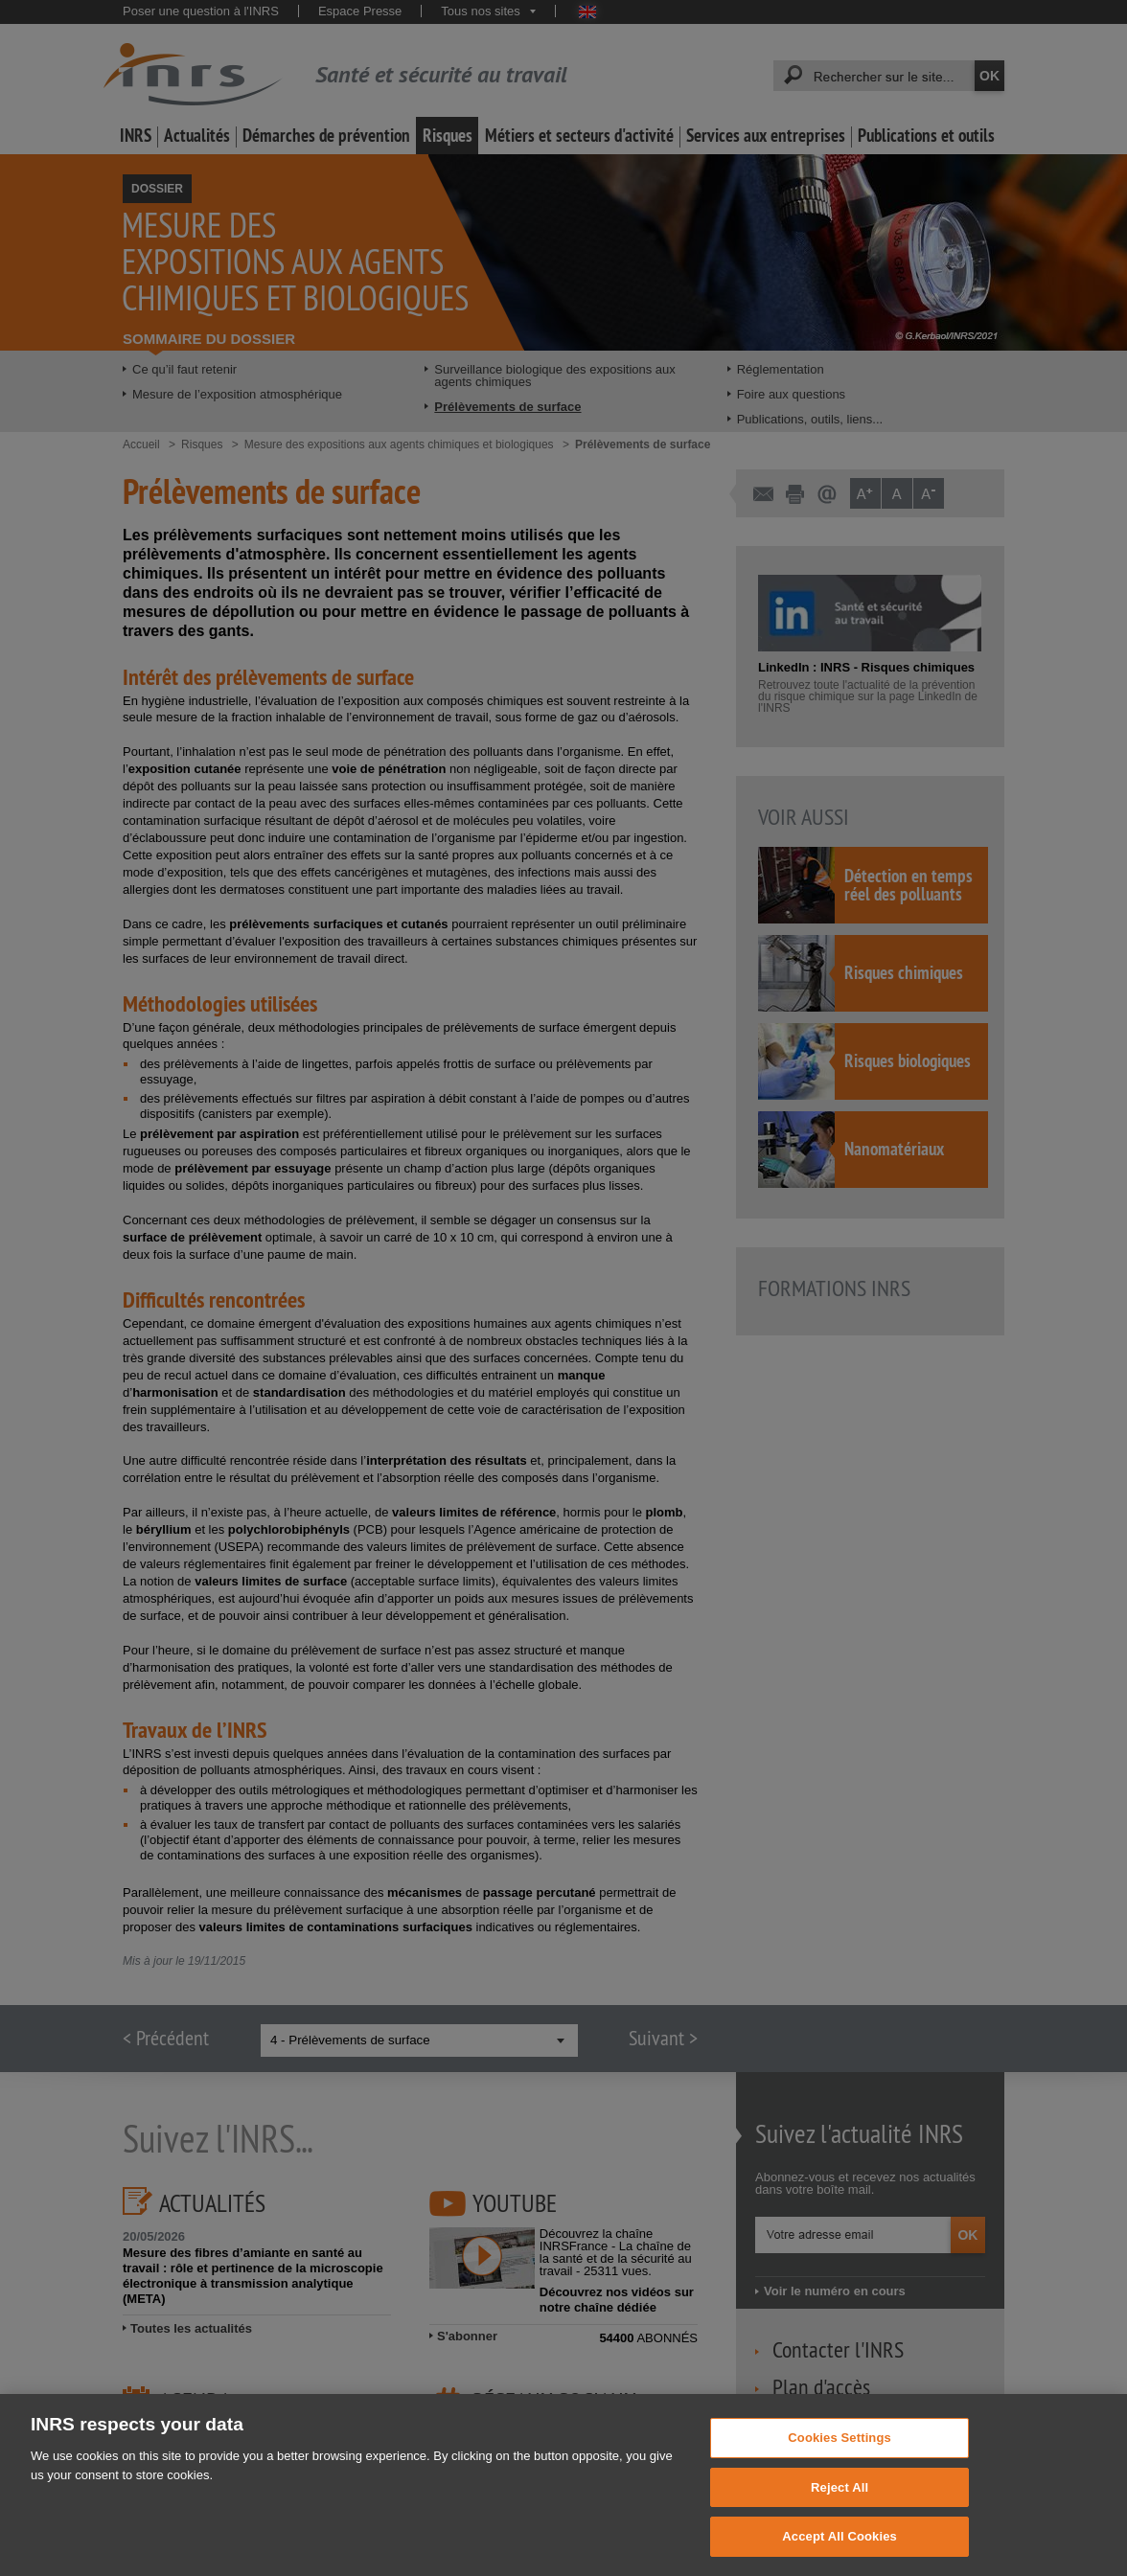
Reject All (839, 2522)
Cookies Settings (839, 2473)
